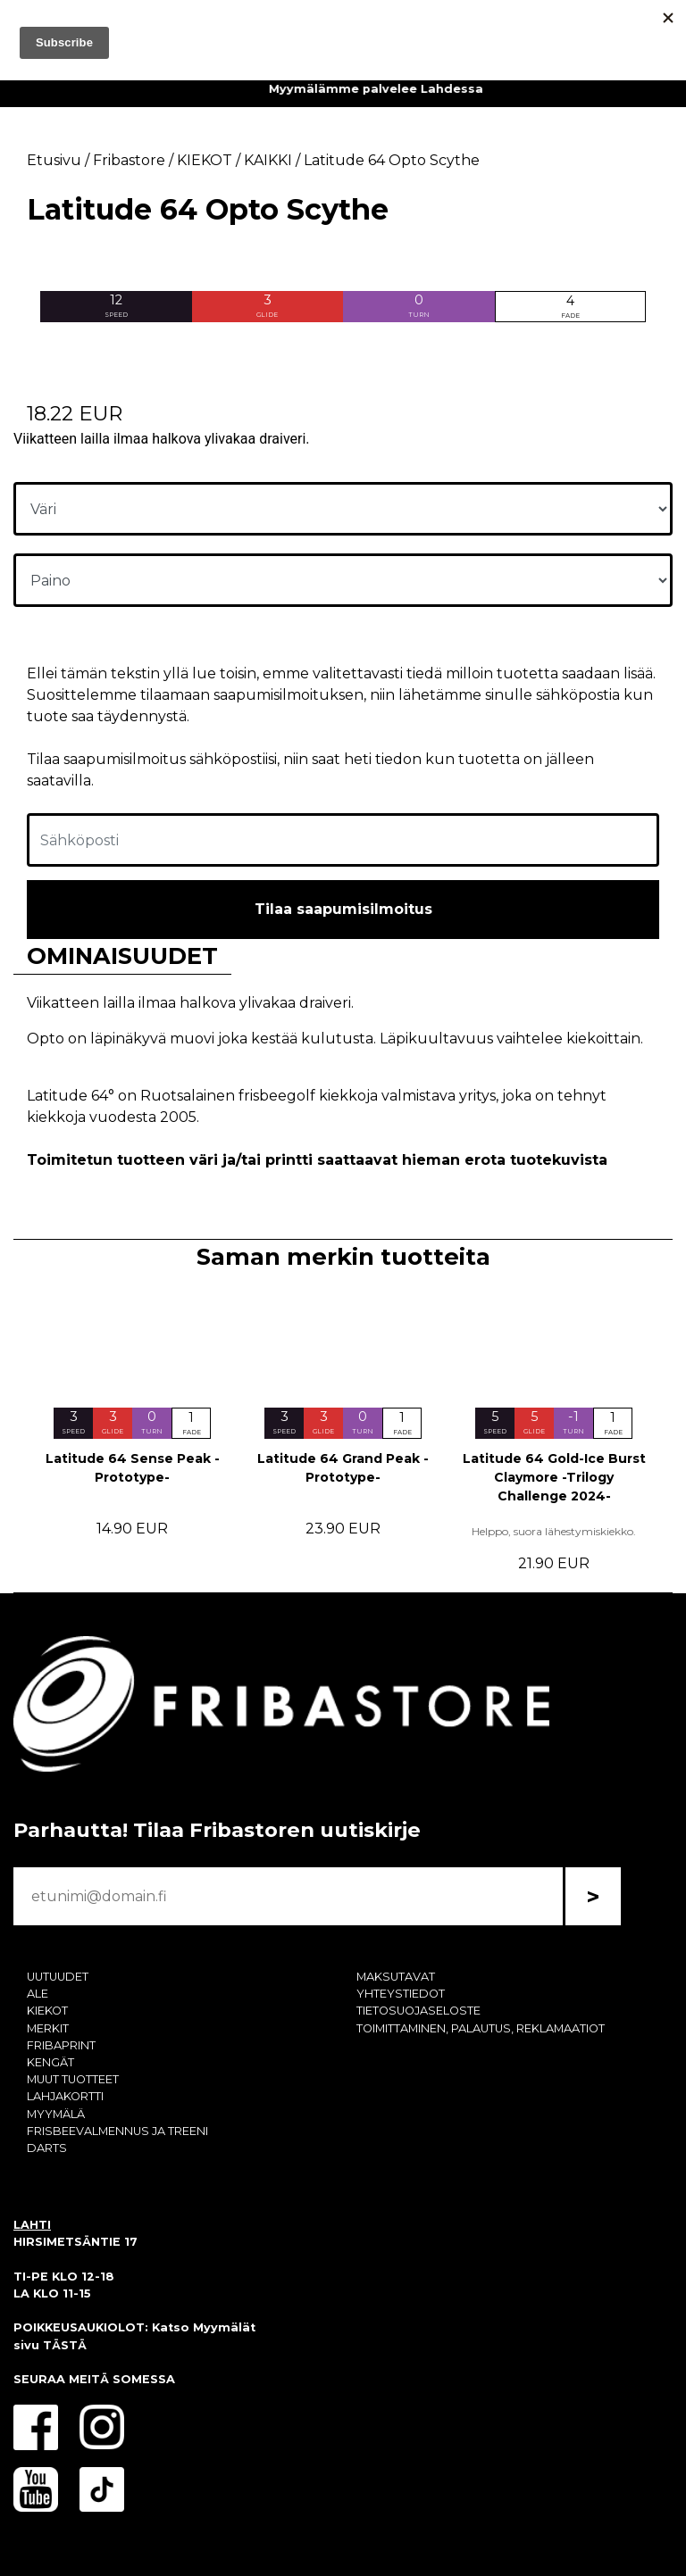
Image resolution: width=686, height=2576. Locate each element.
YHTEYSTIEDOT (400, 1993)
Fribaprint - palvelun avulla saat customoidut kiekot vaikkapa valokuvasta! (343, 89)
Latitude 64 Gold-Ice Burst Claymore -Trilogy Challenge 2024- (554, 1477)
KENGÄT (50, 2062)
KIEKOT (47, 2010)
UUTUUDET (57, 1976)
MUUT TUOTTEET (73, 2079)
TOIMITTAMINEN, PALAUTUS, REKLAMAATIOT (480, 2028)
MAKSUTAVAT (395, 1976)
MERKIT (48, 2028)
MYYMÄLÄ (56, 2114)
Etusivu (54, 160)
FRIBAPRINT (61, 2045)
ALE (37, 1993)
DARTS (47, 2148)
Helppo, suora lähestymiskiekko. (554, 1531)
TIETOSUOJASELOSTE (418, 2010)
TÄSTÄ (65, 2345)
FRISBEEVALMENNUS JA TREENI (117, 2131)
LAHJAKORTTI (65, 2096)
